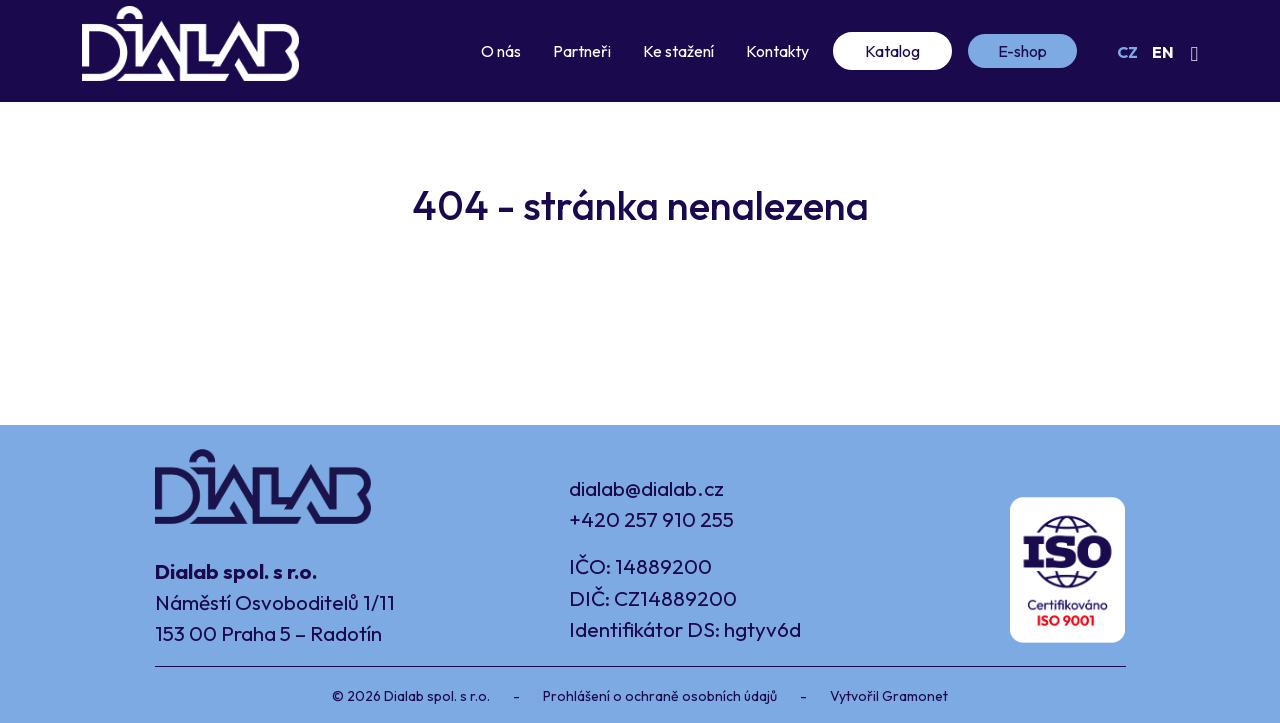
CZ (1127, 52)
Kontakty (777, 51)
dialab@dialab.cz (646, 488)
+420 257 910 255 (651, 519)
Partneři (582, 51)
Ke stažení (678, 51)
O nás (501, 51)
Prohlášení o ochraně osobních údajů (660, 696)
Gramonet (915, 696)
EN (1163, 52)
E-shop (1022, 51)
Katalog (892, 51)
